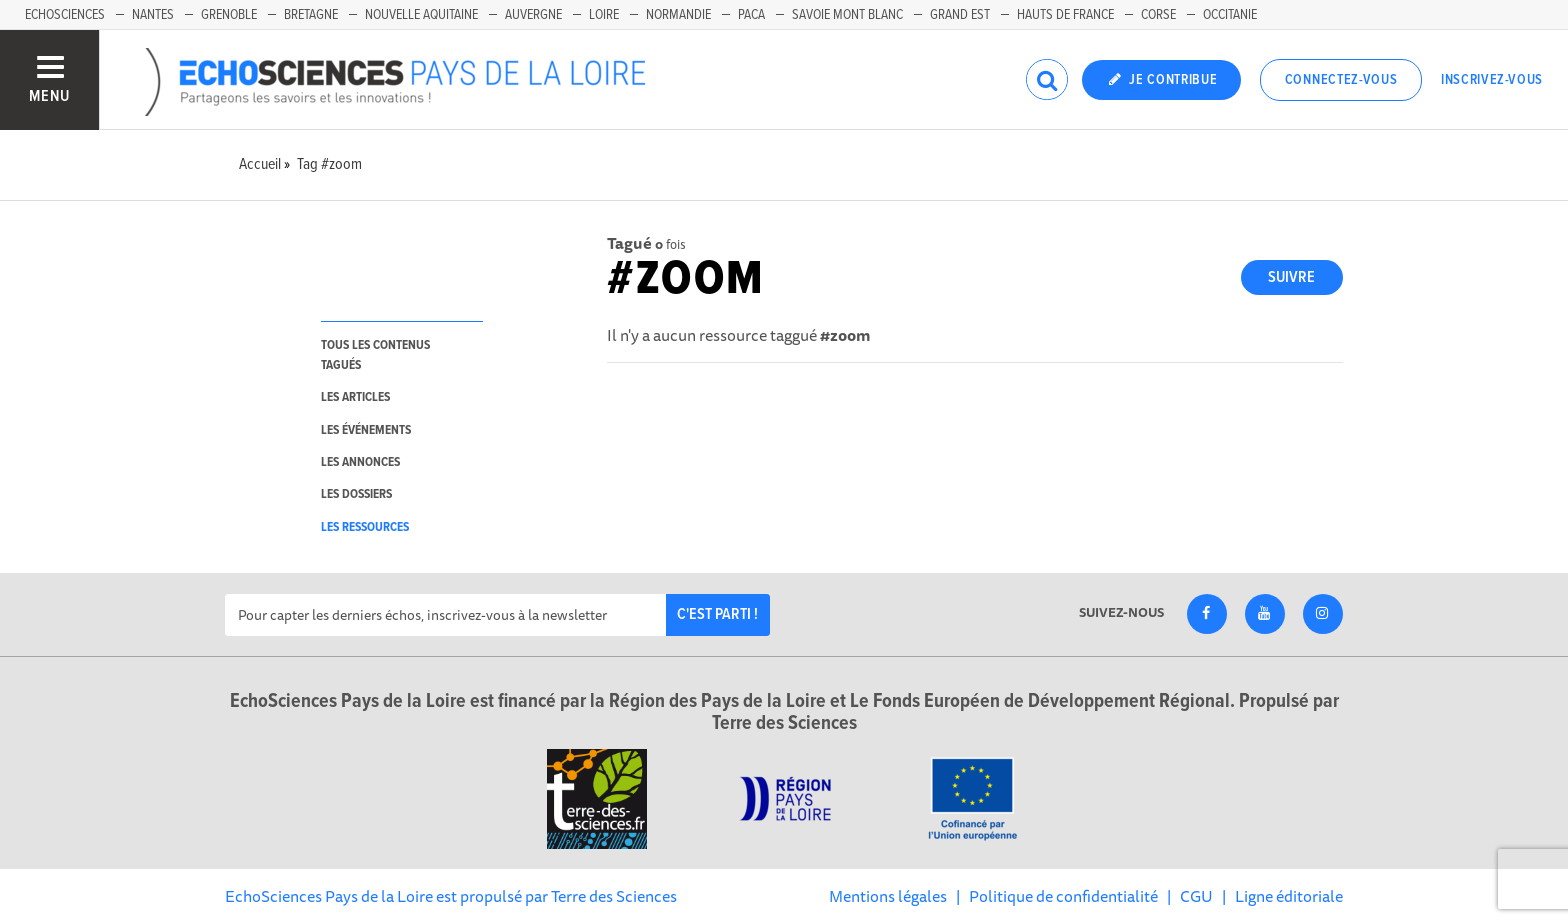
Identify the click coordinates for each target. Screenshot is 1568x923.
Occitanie (1230, 15)
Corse (1158, 15)
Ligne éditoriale (1289, 896)
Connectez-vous (1341, 80)
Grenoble (229, 15)
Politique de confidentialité (1063, 896)
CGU (1196, 896)
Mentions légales (888, 896)
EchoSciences (65, 15)
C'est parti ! (717, 614)
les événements (366, 430)
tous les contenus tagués (375, 355)
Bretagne (311, 15)
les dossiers (356, 494)
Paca (751, 15)
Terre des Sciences (614, 896)
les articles (355, 397)
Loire (604, 15)
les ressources (365, 527)
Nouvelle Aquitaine (421, 15)
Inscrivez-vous (1492, 80)
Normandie (678, 15)
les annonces (360, 462)
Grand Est (960, 15)
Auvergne (533, 15)
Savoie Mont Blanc (847, 15)
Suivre (1291, 277)
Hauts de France (1065, 15)
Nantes (153, 15)
